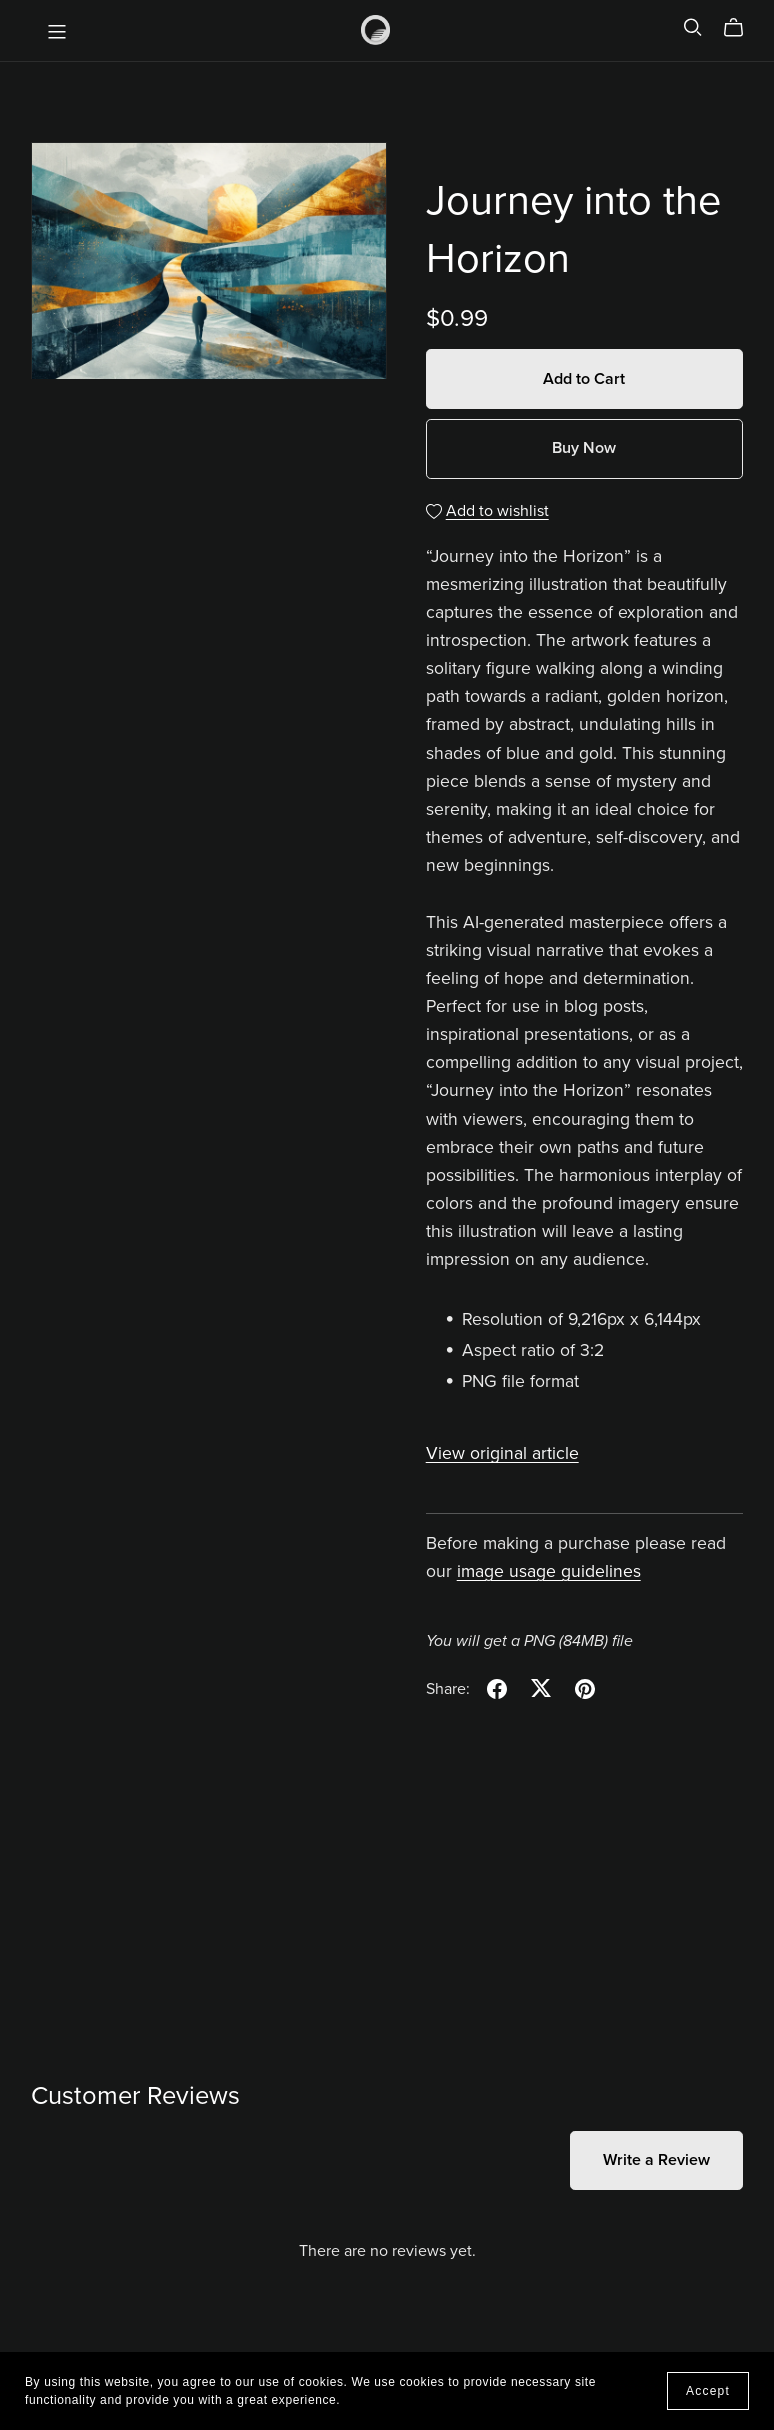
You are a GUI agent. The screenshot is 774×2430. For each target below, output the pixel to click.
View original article (502, 1453)
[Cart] (741, 28)
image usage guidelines (549, 1571)
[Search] (693, 27)
